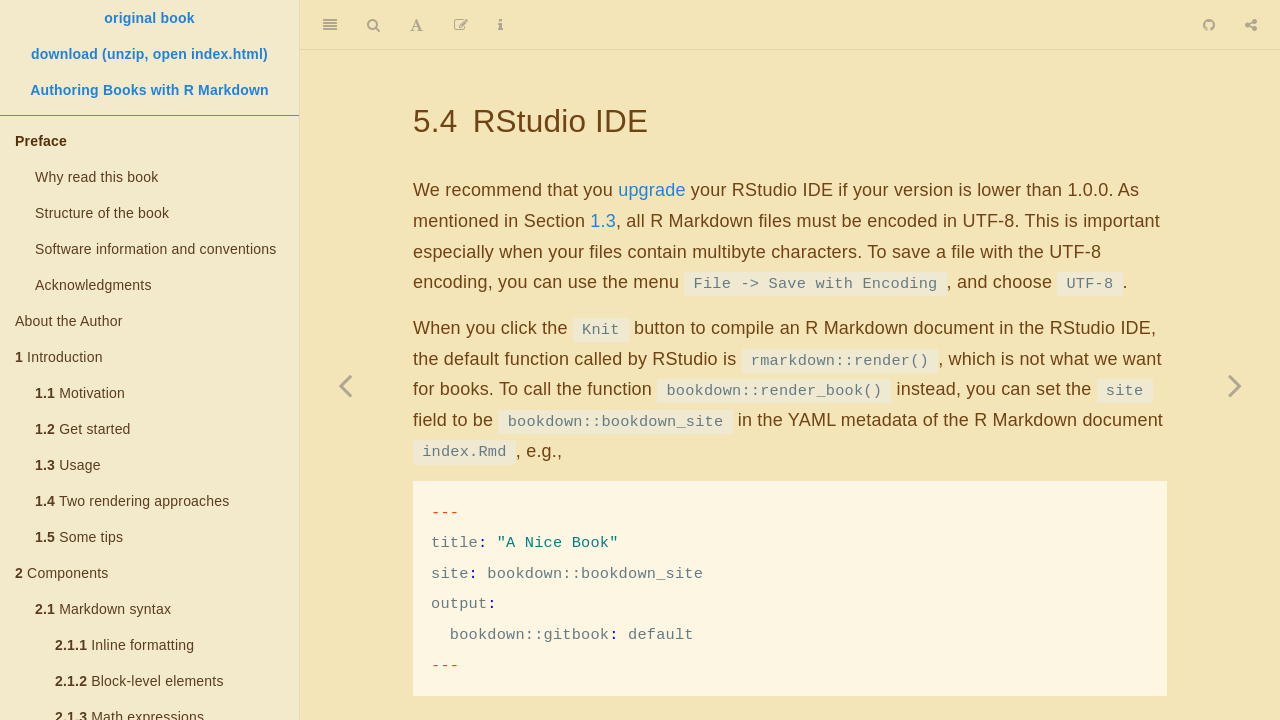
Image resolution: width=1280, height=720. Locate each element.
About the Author (69, 321)
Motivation (80, 393)
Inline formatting (124, 645)
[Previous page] (345, 385)
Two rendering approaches (132, 501)
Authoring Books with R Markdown (149, 90)
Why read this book (96, 177)
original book (149, 18)
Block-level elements (139, 681)
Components (61, 573)
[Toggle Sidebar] (330, 25)
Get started (83, 429)
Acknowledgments (93, 285)
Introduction (59, 357)
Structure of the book (102, 213)
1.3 (603, 221)
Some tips (79, 537)
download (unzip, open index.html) (149, 54)
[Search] (373, 25)
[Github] (1209, 25)
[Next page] (1235, 385)
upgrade (651, 190)
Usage (68, 465)
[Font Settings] (416, 25)
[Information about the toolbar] (500, 25)
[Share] (1251, 25)
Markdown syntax (103, 609)
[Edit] (461, 25)
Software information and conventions (155, 249)
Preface (41, 141)
